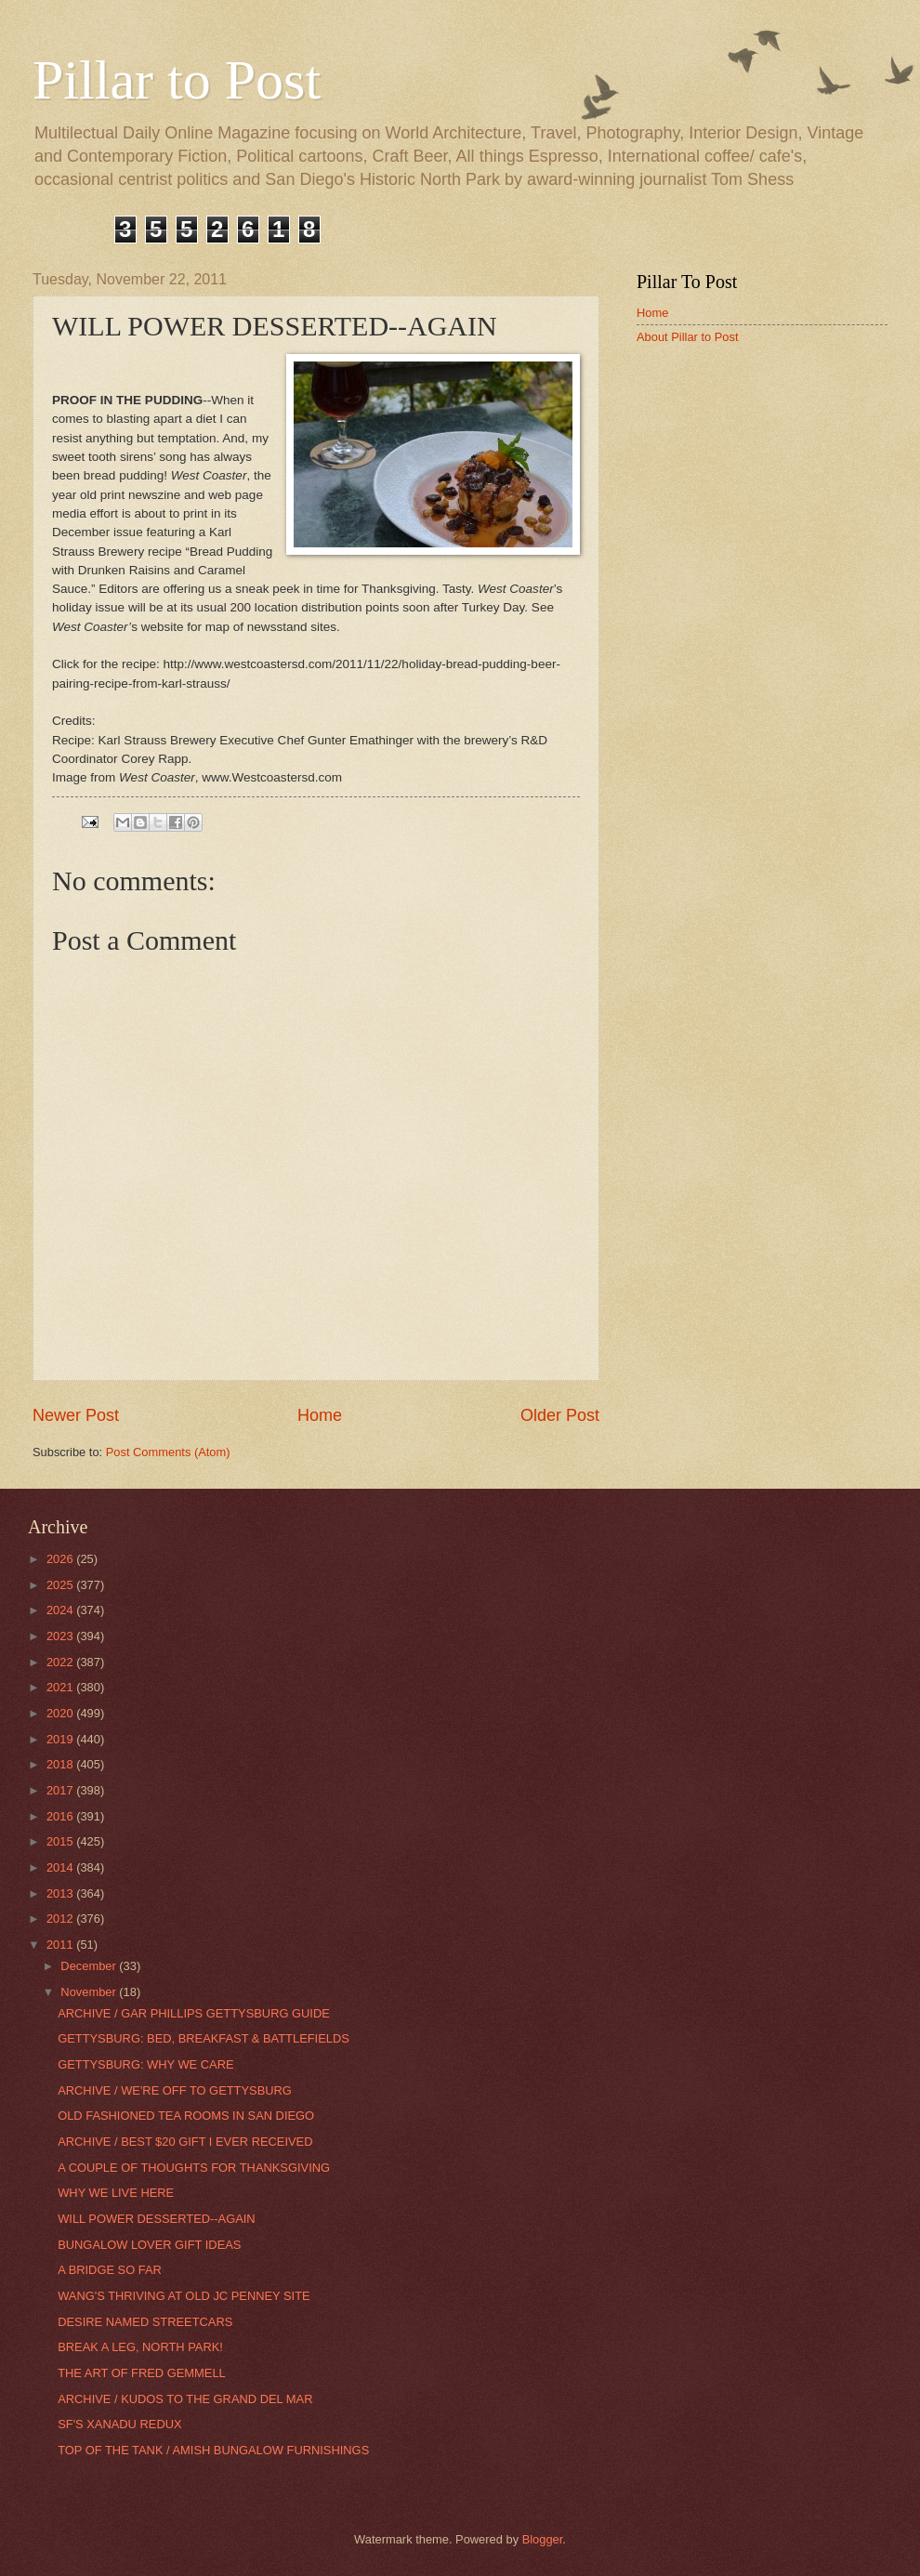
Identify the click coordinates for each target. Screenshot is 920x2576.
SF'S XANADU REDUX (119, 2424)
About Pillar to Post (688, 337)
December (89, 1966)
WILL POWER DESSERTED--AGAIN (156, 2219)
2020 (61, 1713)
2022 (61, 1662)
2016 (61, 1816)
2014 (61, 1867)
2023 (61, 1636)
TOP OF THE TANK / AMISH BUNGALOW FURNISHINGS (213, 2450)
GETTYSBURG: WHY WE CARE (145, 2064)
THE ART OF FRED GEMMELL (142, 2373)
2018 (61, 1764)
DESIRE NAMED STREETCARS (145, 2322)
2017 (61, 1790)
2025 (61, 1585)
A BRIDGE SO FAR (110, 2270)
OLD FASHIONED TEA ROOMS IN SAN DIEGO (186, 2116)
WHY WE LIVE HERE (116, 2193)
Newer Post (76, 1415)
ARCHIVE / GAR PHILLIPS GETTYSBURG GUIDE (194, 2013)
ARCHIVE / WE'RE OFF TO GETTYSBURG (175, 2090)
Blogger (542, 2539)
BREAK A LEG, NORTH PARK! (140, 2347)
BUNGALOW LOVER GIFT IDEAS (149, 2245)
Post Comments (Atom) (168, 1452)
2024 (61, 1610)
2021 (61, 1687)
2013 (61, 1893)
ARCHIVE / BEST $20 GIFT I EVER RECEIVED (185, 2142)
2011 (61, 1945)
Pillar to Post (177, 80)
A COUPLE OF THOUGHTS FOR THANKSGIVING (194, 2168)
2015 (61, 1841)
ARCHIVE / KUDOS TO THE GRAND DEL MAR (185, 2399)
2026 (61, 1559)
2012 (61, 1918)
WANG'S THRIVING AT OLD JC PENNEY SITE (183, 2296)
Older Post (559, 1415)
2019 (61, 1739)
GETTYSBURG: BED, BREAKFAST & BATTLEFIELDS (203, 2038)
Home (319, 1415)
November (89, 1992)
